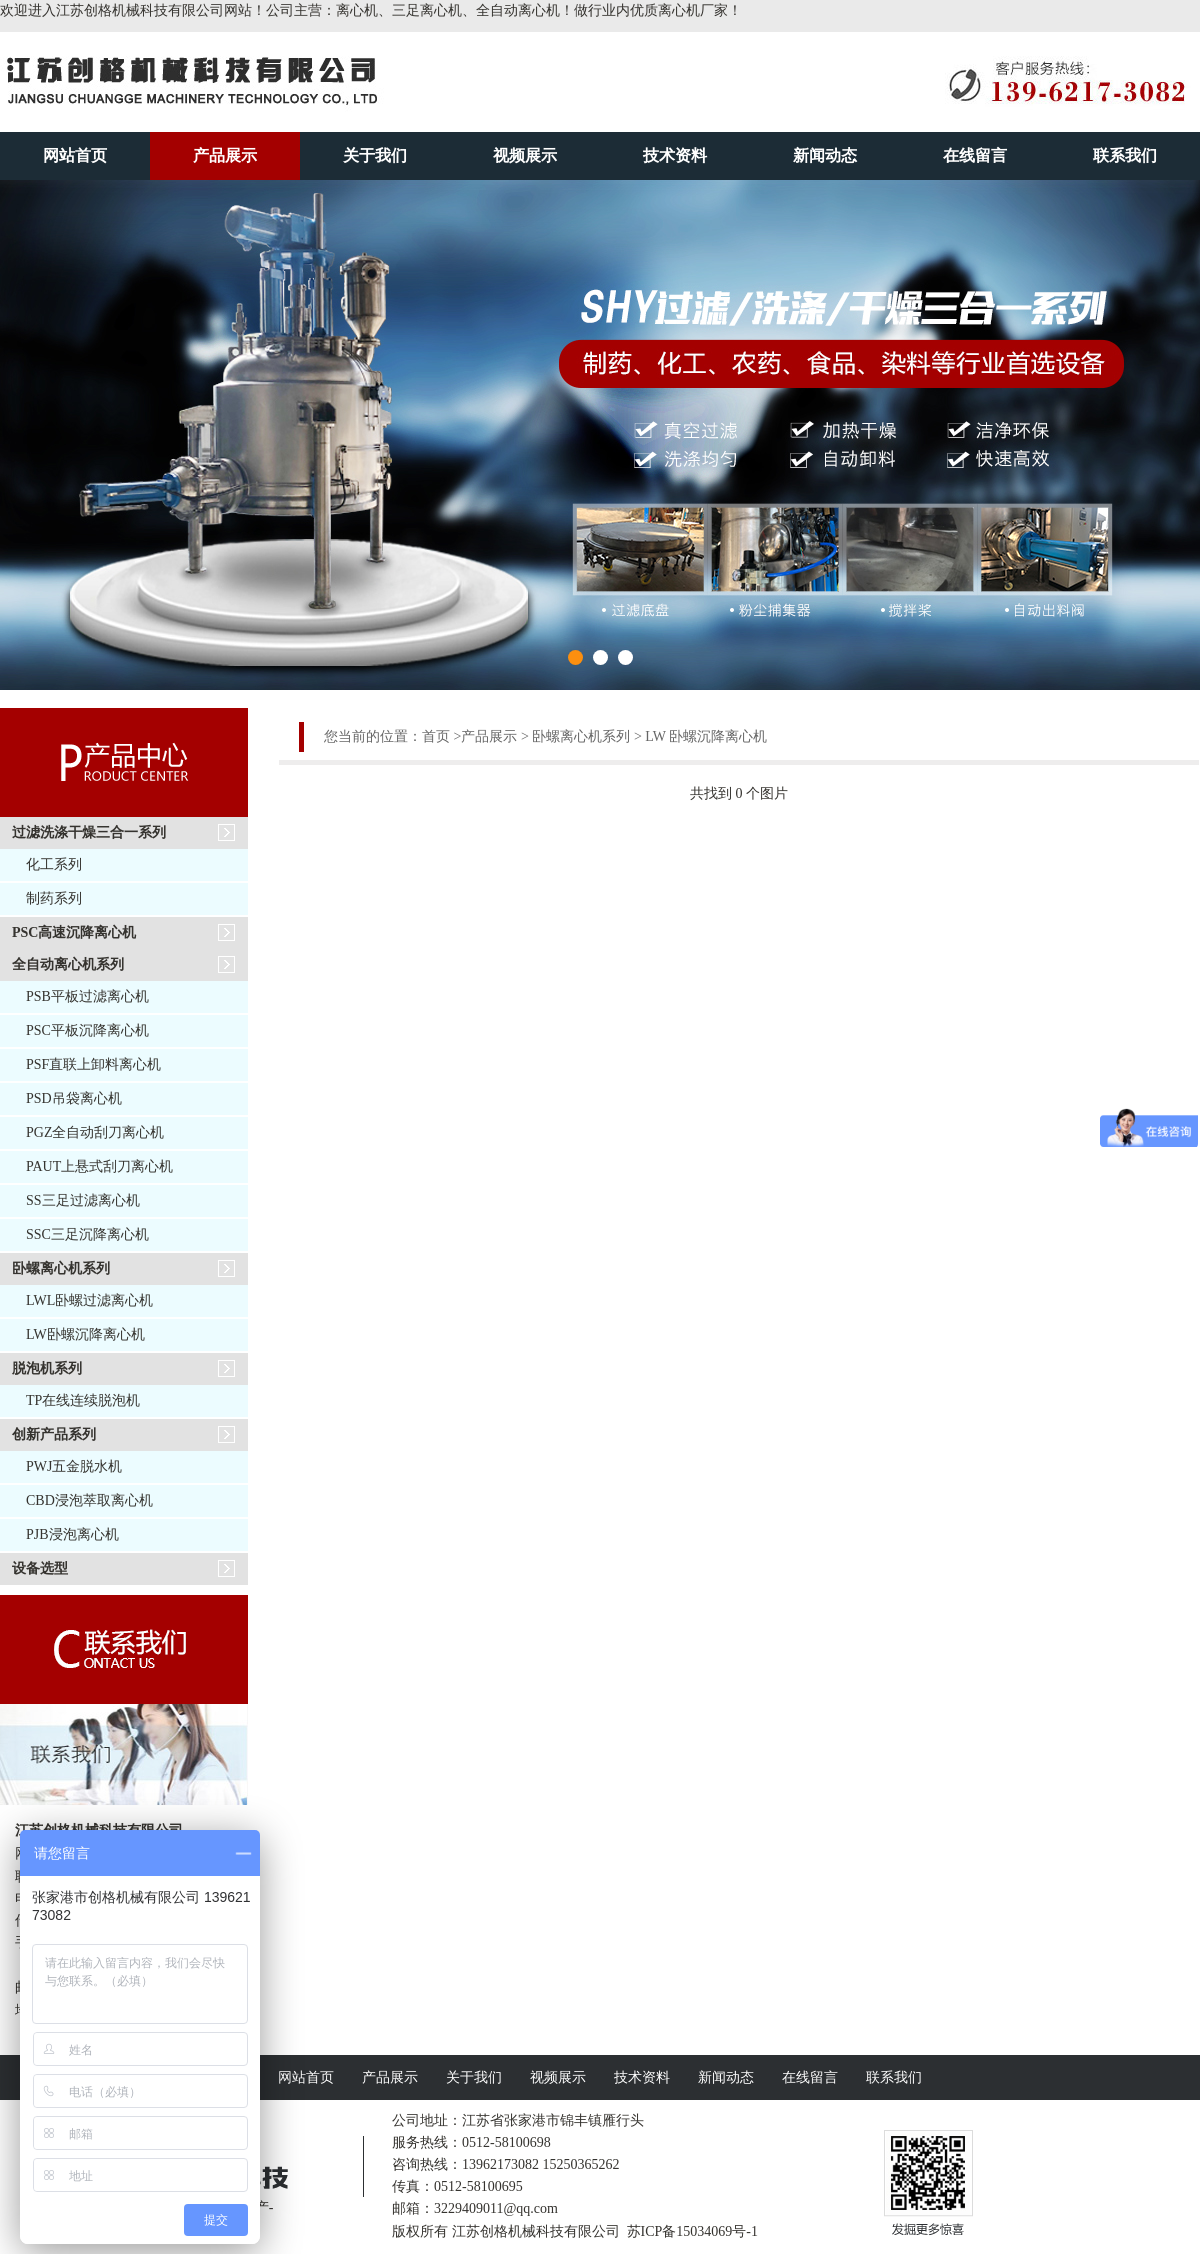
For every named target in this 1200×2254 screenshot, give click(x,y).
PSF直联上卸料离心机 (93, 1064)
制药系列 (54, 898)
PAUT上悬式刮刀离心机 (99, 1166)
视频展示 (525, 155)
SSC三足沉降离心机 (87, 1234)
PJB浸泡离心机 (72, 1534)
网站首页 (75, 155)
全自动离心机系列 (68, 964)
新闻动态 (825, 155)
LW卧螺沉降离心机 (85, 1334)
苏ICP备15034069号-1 (692, 2231)
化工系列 (54, 864)
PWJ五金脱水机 (74, 1466)
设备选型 (40, 1568)
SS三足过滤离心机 (83, 1200)
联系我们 (1125, 155)
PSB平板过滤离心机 (87, 996)
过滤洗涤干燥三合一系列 (89, 832)
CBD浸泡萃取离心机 (89, 1500)
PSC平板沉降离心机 (87, 1030)
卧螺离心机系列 (61, 1268)
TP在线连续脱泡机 (83, 1400)
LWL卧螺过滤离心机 (89, 1300)
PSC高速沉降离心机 (74, 932)
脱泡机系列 (47, 1368)
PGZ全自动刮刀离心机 (95, 1132)
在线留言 (975, 155)
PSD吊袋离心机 (74, 1098)
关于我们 (375, 155)
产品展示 (225, 155)
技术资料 (675, 155)
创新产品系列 (54, 1434)
